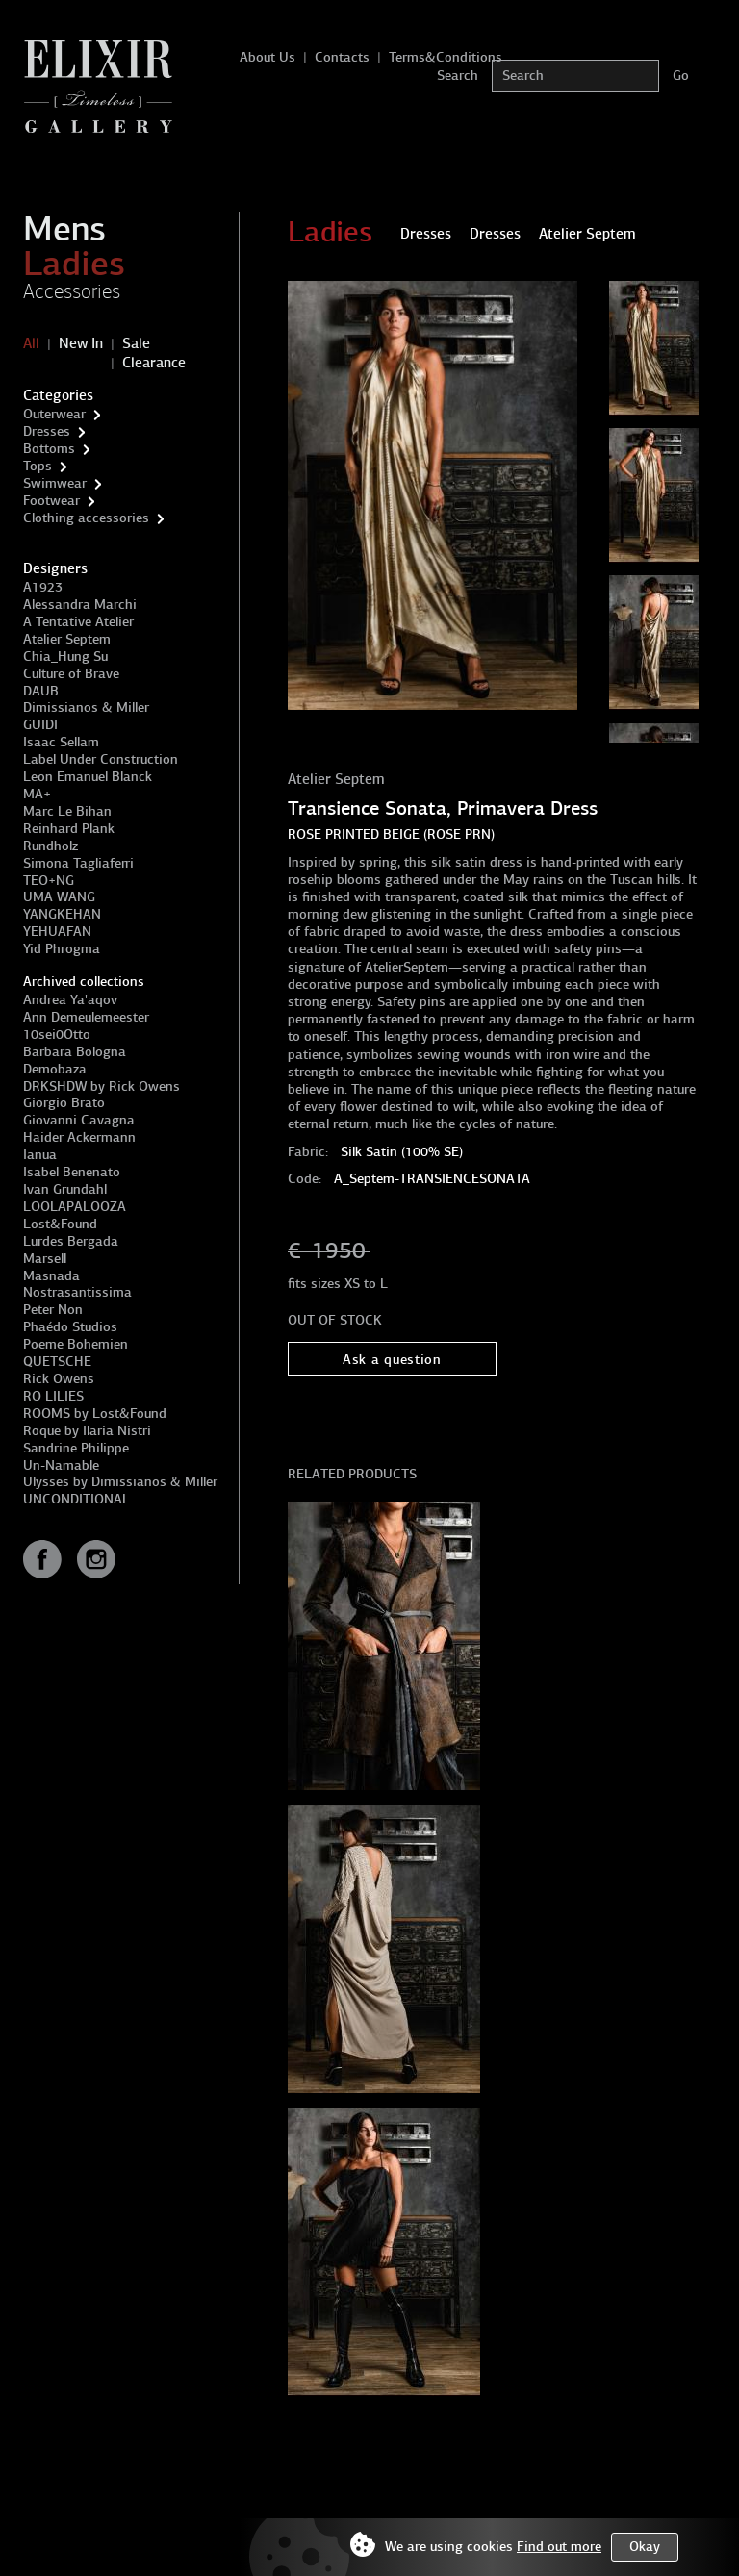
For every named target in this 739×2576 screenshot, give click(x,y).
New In (81, 343)
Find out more (559, 2546)
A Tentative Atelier (78, 622)
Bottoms (49, 449)
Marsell (44, 1258)
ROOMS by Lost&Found (94, 1413)
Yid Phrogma (61, 949)
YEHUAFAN (57, 931)
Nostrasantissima (77, 1292)
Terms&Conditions (445, 57)
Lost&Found (60, 1224)
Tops (37, 466)
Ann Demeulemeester (86, 1017)
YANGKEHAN (62, 914)
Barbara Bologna (74, 1052)
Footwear (51, 500)
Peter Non (53, 1309)
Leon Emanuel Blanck (87, 777)
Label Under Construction (100, 759)
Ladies (74, 263)
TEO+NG (48, 880)
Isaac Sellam (61, 742)
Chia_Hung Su (65, 656)
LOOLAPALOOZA (74, 1207)
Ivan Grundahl (65, 1189)
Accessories (71, 291)
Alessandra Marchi (80, 604)
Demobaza (55, 1069)
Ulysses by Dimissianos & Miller (120, 1482)
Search (457, 75)
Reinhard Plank (69, 829)
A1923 (43, 587)
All (31, 343)
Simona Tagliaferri (78, 863)
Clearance (154, 362)
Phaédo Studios (70, 1327)
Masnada (51, 1276)
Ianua (40, 1155)
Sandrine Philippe (76, 1448)
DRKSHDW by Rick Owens (101, 1086)
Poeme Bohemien (75, 1344)
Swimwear (55, 483)
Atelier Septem (67, 639)
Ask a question (392, 1359)
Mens (64, 229)
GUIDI (40, 725)
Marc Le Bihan (67, 811)
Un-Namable (61, 1465)
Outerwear (54, 414)
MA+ (37, 794)
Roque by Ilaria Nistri (87, 1431)
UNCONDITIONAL (76, 1499)
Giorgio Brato (64, 1103)
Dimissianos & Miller (86, 707)
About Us (267, 57)
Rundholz (50, 846)
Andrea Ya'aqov (70, 1000)
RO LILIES (53, 1396)
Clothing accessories (86, 518)
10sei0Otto (56, 1034)
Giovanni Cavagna (79, 1120)
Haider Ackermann (79, 1137)
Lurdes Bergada (70, 1241)
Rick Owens (58, 1379)
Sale (136, 343)
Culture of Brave (71, 674)
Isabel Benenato (71, 1172)
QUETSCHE (57, 1361)
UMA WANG (59, 897)
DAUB (41, 691)
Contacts (342, 57)
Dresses (46, 431)
